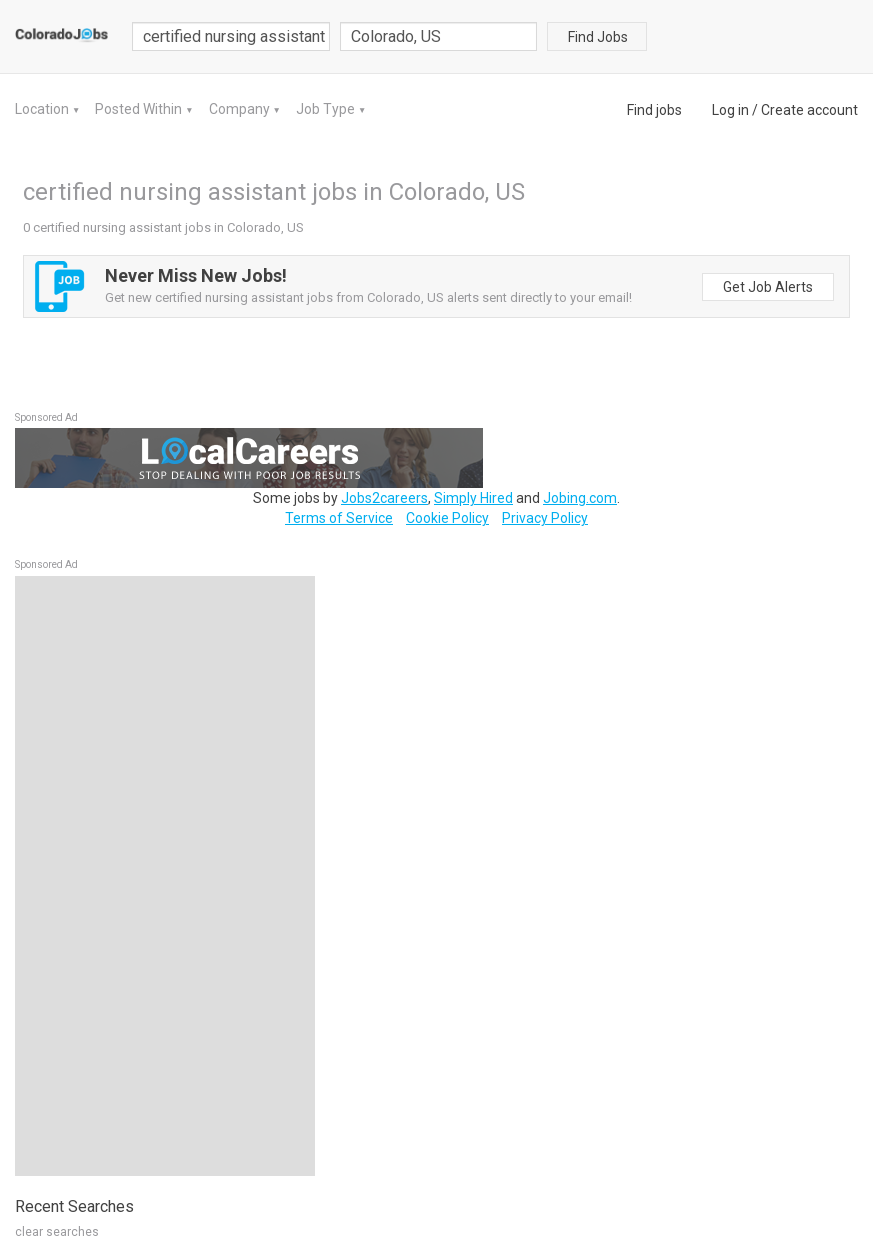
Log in (730, 110)
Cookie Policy (447, 518)
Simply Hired (473, 498)
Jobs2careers (384, 498)
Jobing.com (580, 498)
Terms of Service (339, 518)
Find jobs (654, 110)
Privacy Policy (545, 518)
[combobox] (439, 36)
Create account (809, 110)
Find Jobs (598, 37)
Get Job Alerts (768, 287)
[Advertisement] (165, 876)
